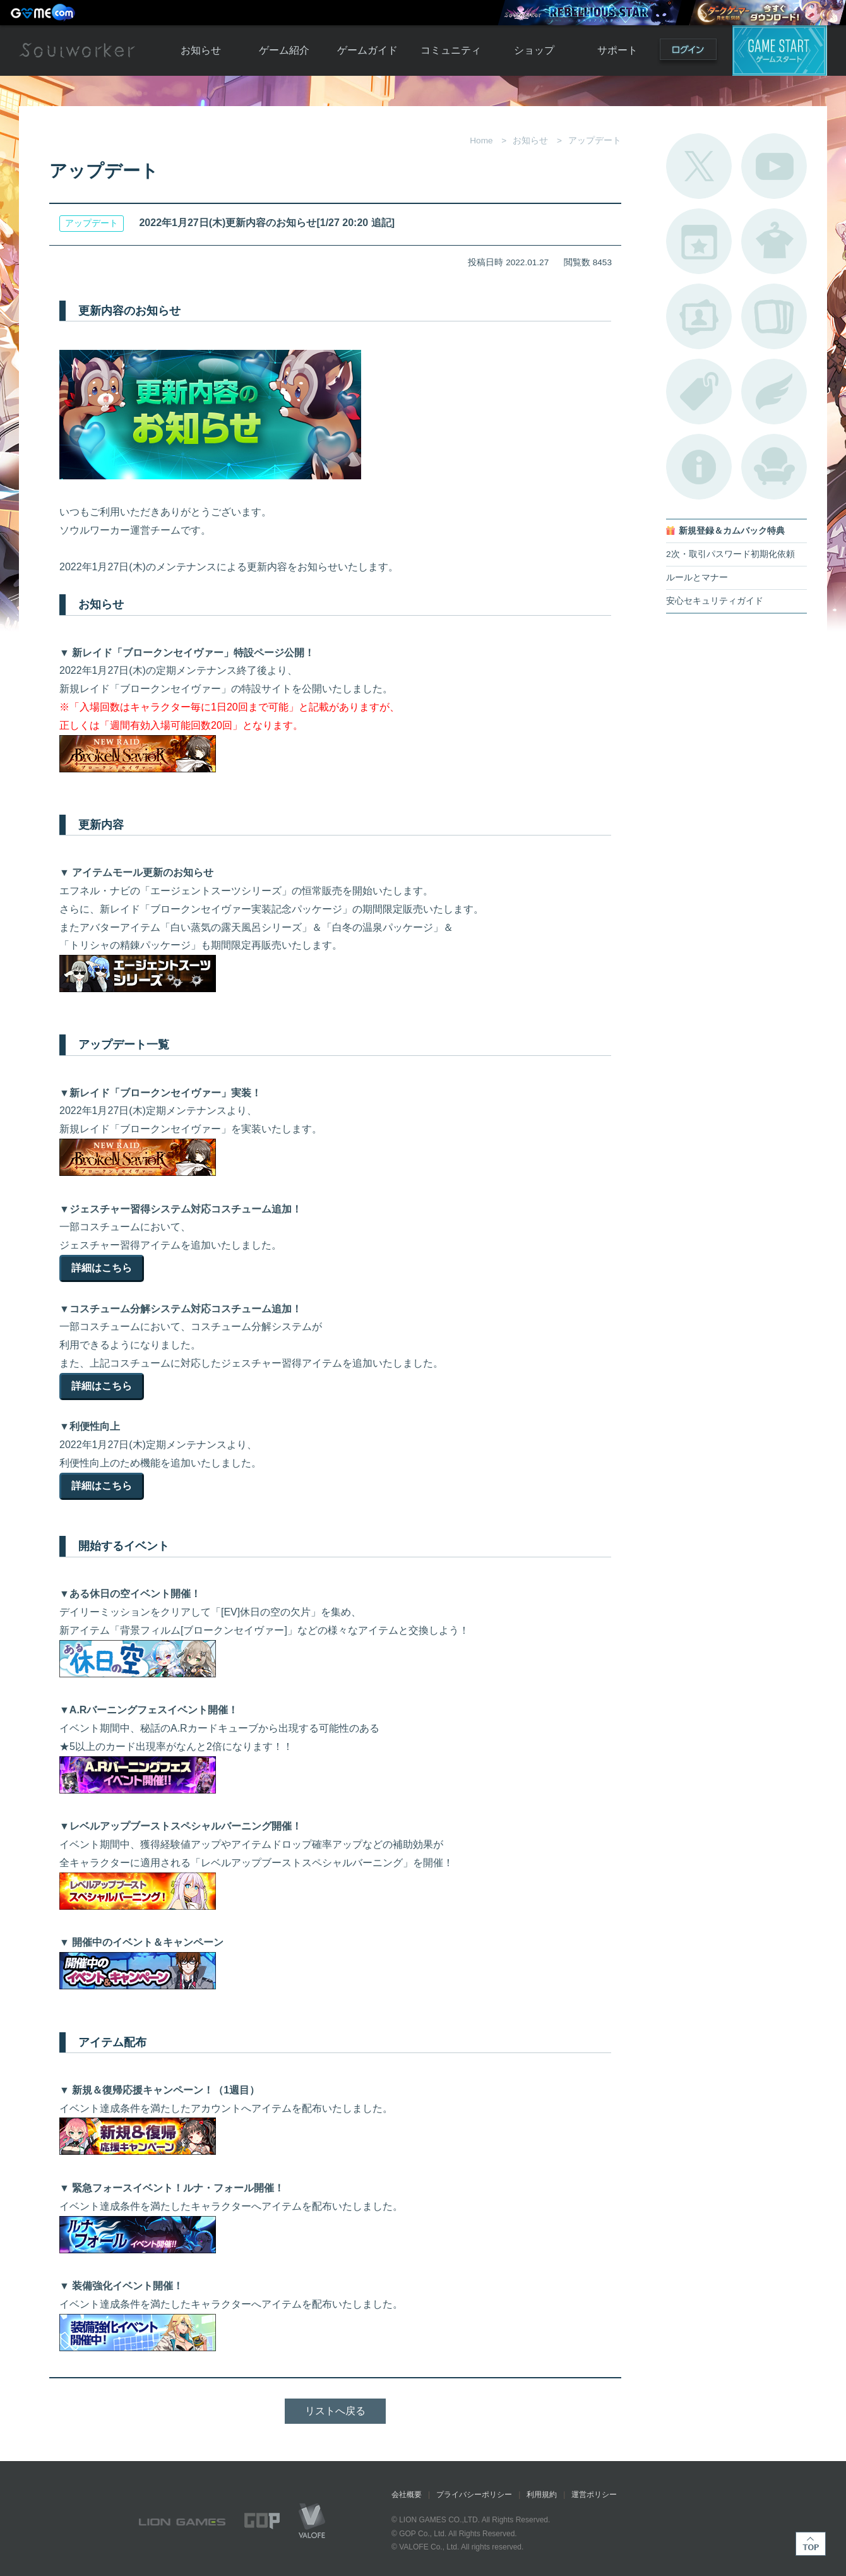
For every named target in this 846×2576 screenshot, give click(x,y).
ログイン (688, 52)
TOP (810, 2544)
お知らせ (201, 50)
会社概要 (406, 2494)
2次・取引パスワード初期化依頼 (730, 554)
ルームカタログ (774, 467)
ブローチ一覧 (774, 391)
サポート (617, 50)
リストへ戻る (335, 2410)
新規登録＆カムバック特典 (732, 531)
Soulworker (77, 50)
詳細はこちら (101, 1267)
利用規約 (542, 2494)
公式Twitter (699, 166)
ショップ (534, 50)
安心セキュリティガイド (714, 601)
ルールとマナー (697, 577)
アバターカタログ (774, 241)
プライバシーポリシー (474, 2494)
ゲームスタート (779, 50)
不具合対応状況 (699, 467)
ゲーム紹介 (284, 50)
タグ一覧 (699, 391)
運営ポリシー (594, 2494)
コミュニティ (450, 50)
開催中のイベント (699, 241)
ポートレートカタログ (699, 316)
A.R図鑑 (774, 316)
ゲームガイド (367, 50)
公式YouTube (774, 166)
